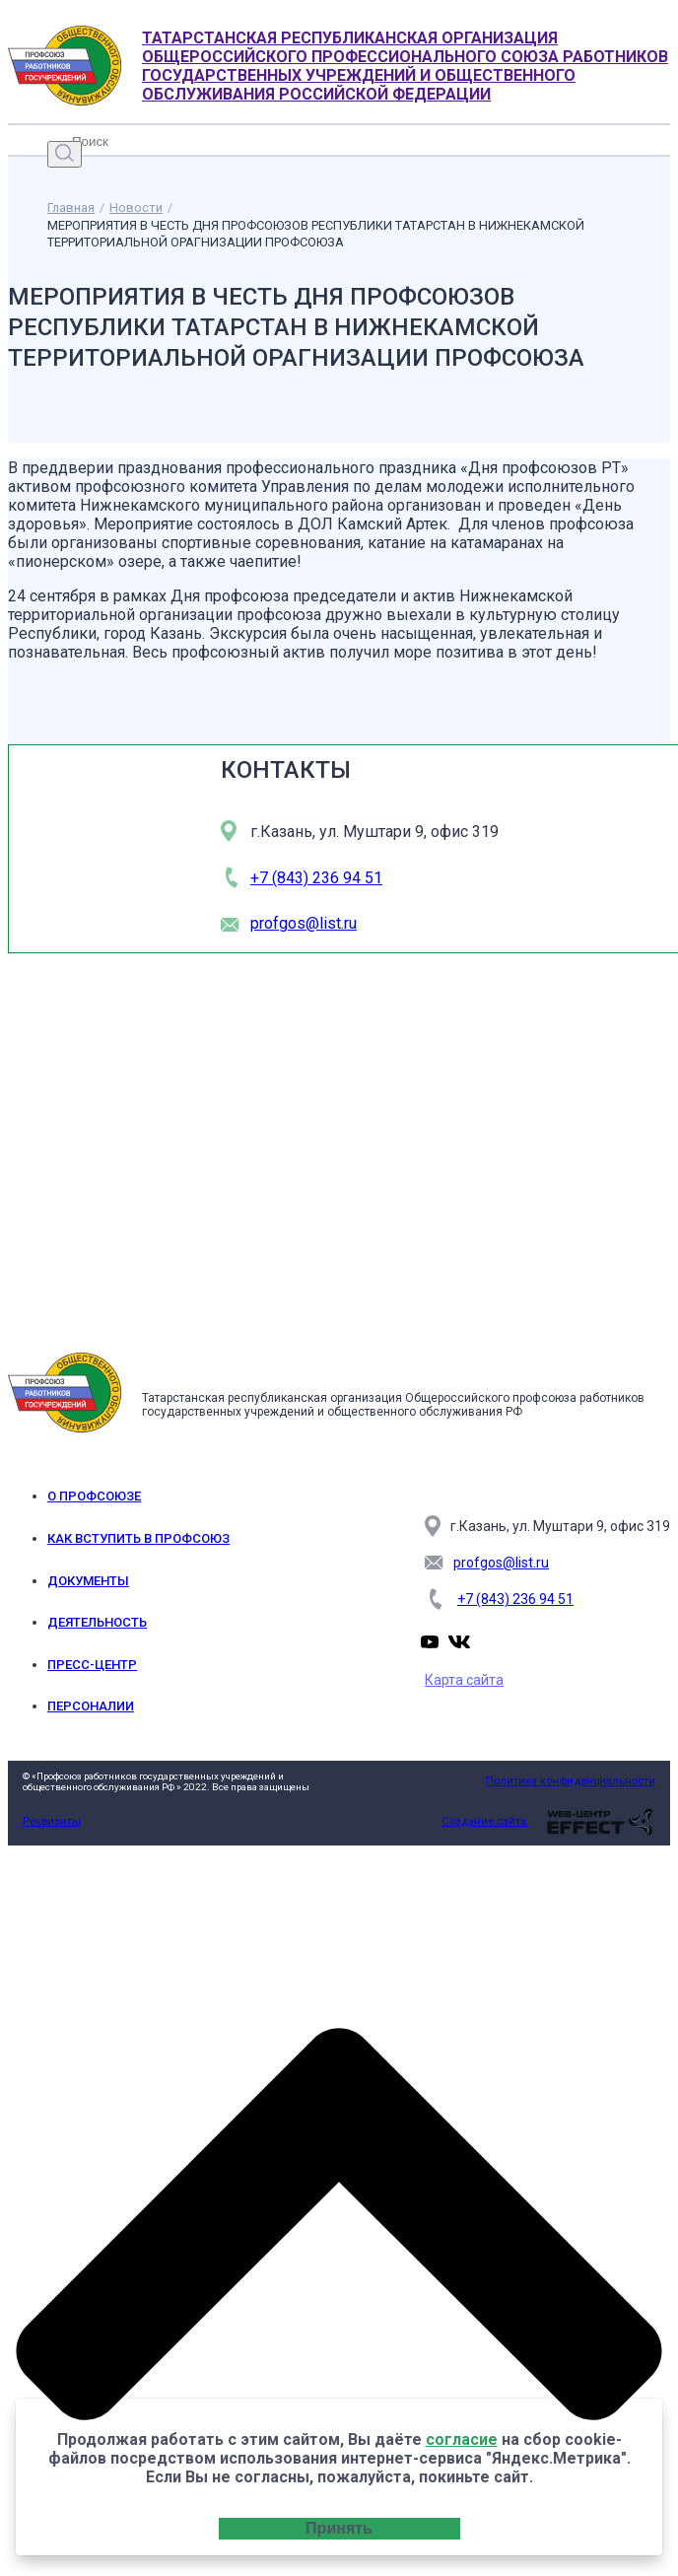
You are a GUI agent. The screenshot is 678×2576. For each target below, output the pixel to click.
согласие (462, 2439)
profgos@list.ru (303, 923)
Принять (339, 2528)
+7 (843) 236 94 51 (316, 878)
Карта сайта (464, 1680)
